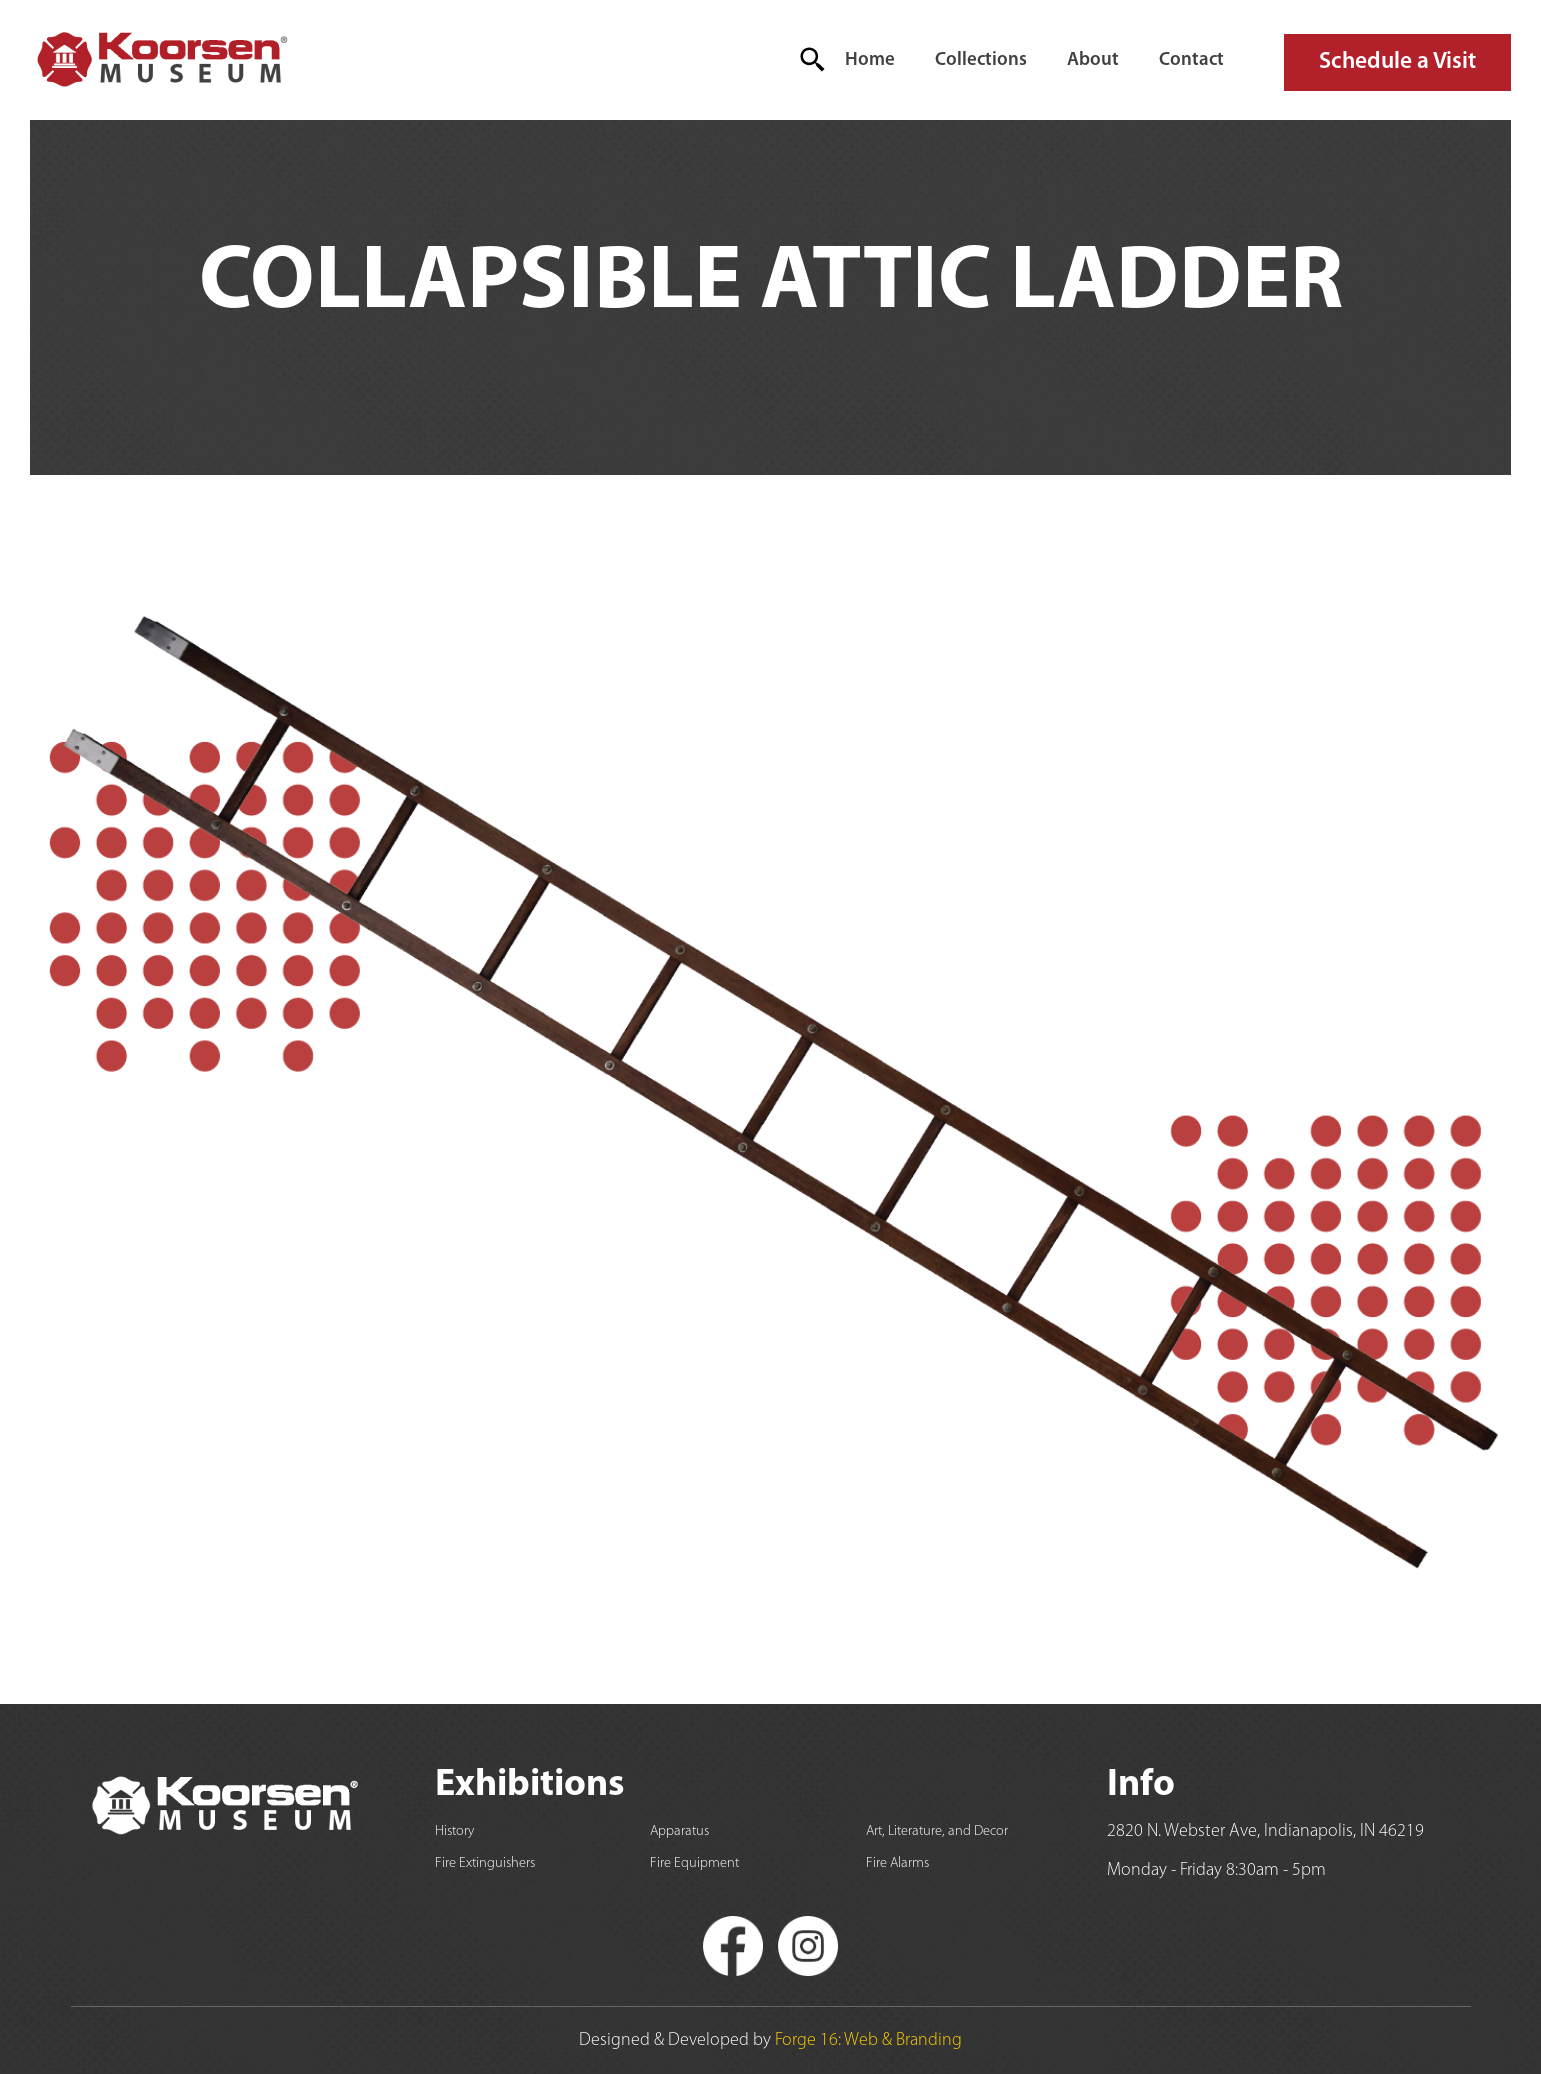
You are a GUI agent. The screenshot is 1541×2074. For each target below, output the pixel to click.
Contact (1191, 60)
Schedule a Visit (1397, 62)
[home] (160, 60)
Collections (981, 60)
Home (870, 60)
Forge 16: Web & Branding (868, 2040)
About (1093, 60)
